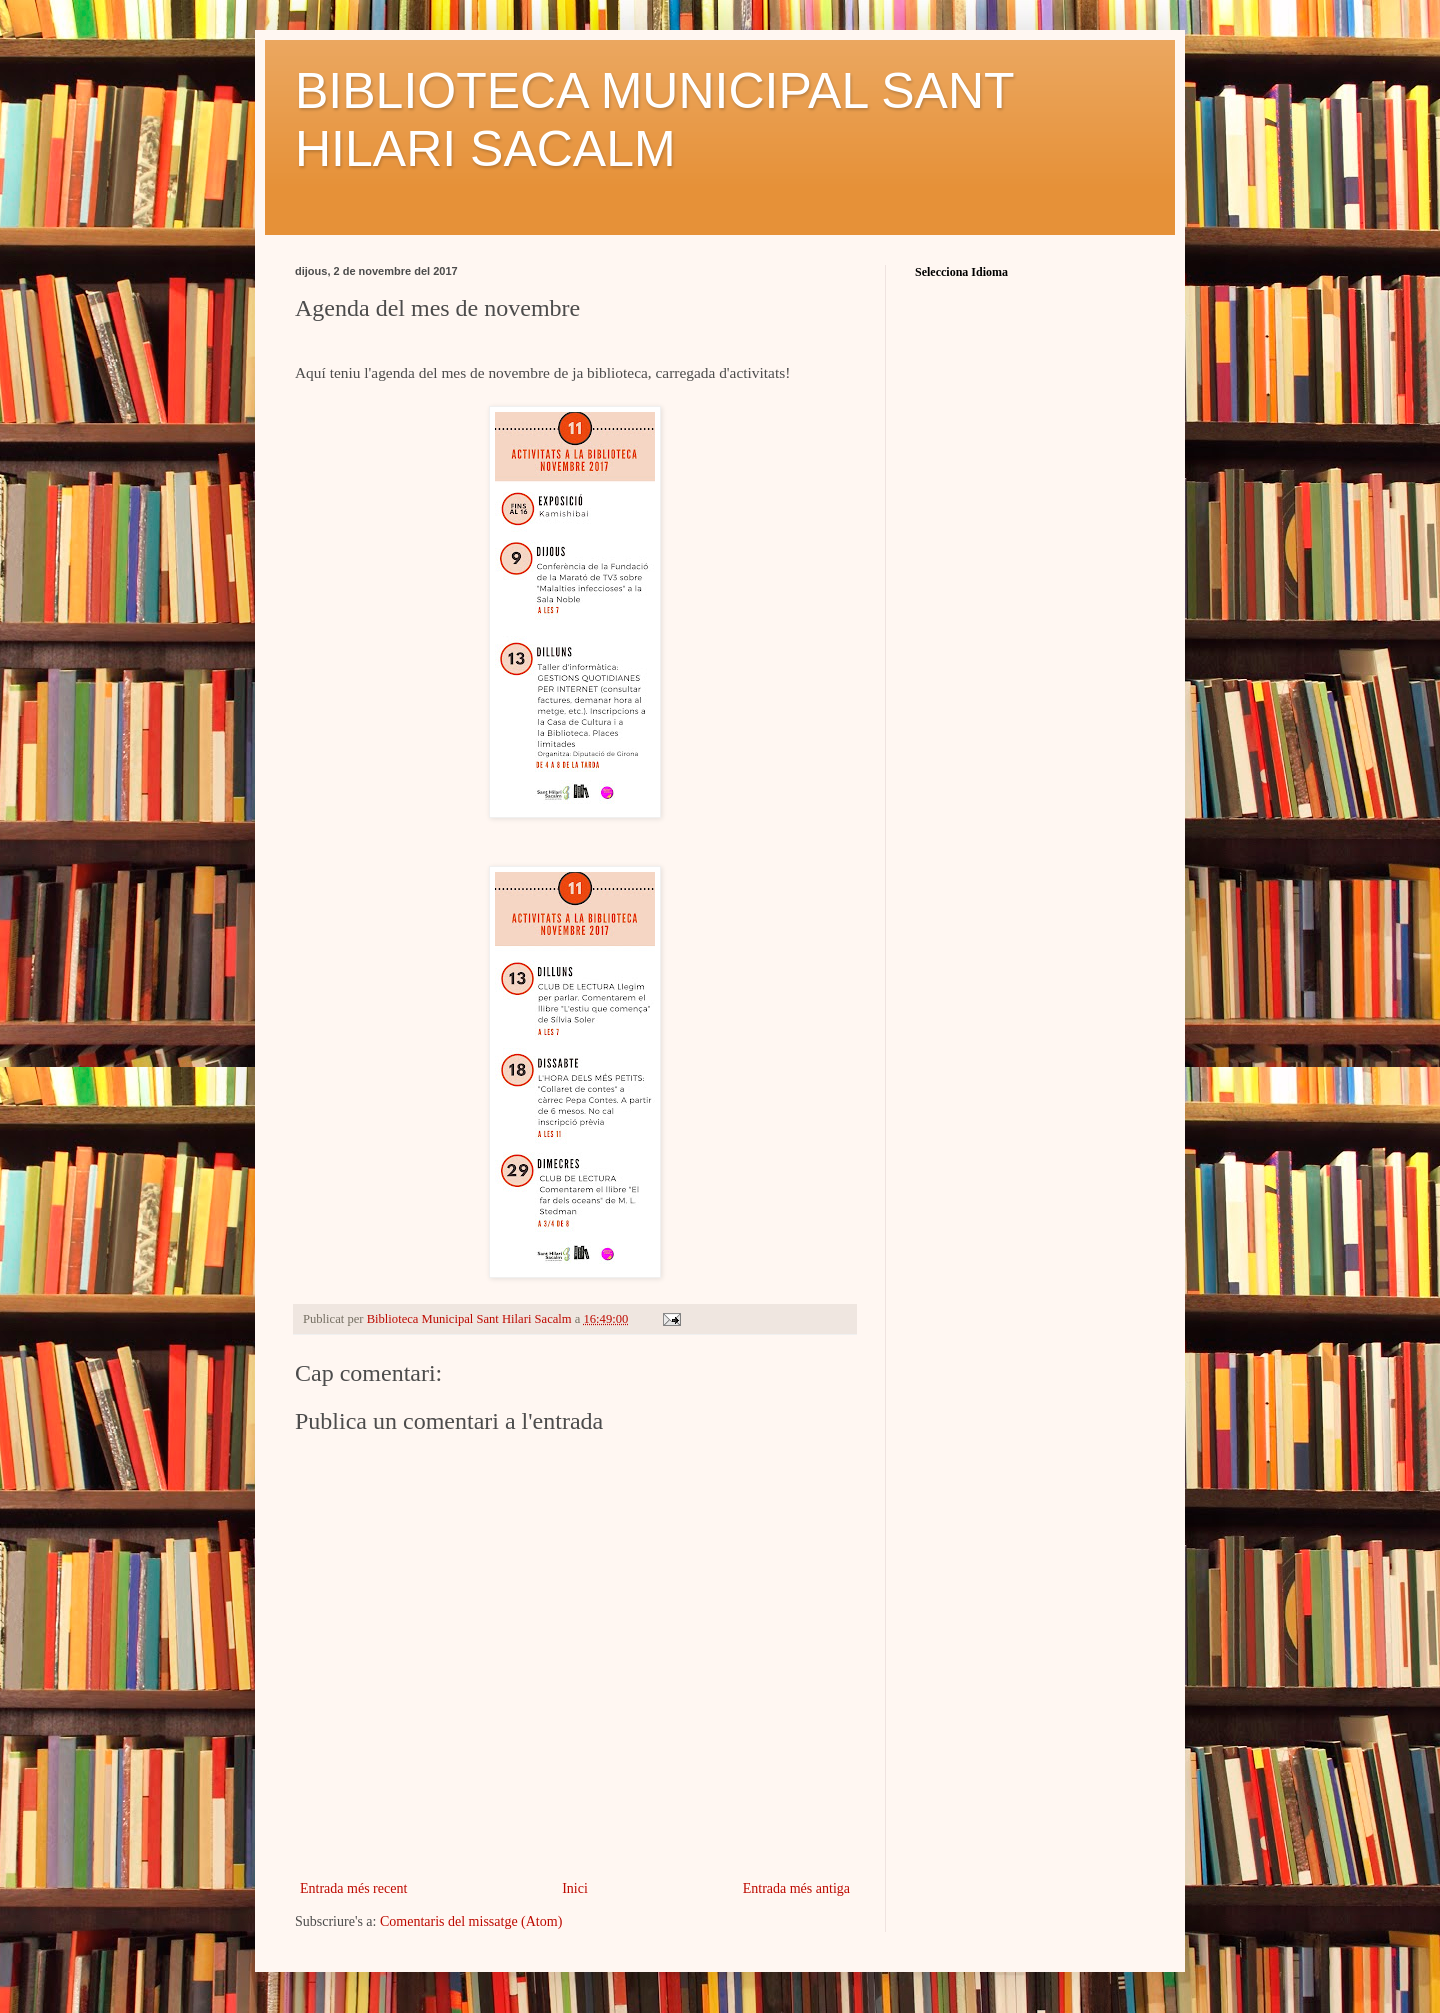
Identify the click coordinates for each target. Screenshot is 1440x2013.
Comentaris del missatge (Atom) (471, 1921)
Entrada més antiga (796, 1888)
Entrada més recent (353, 1888)
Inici (575, 1888)
